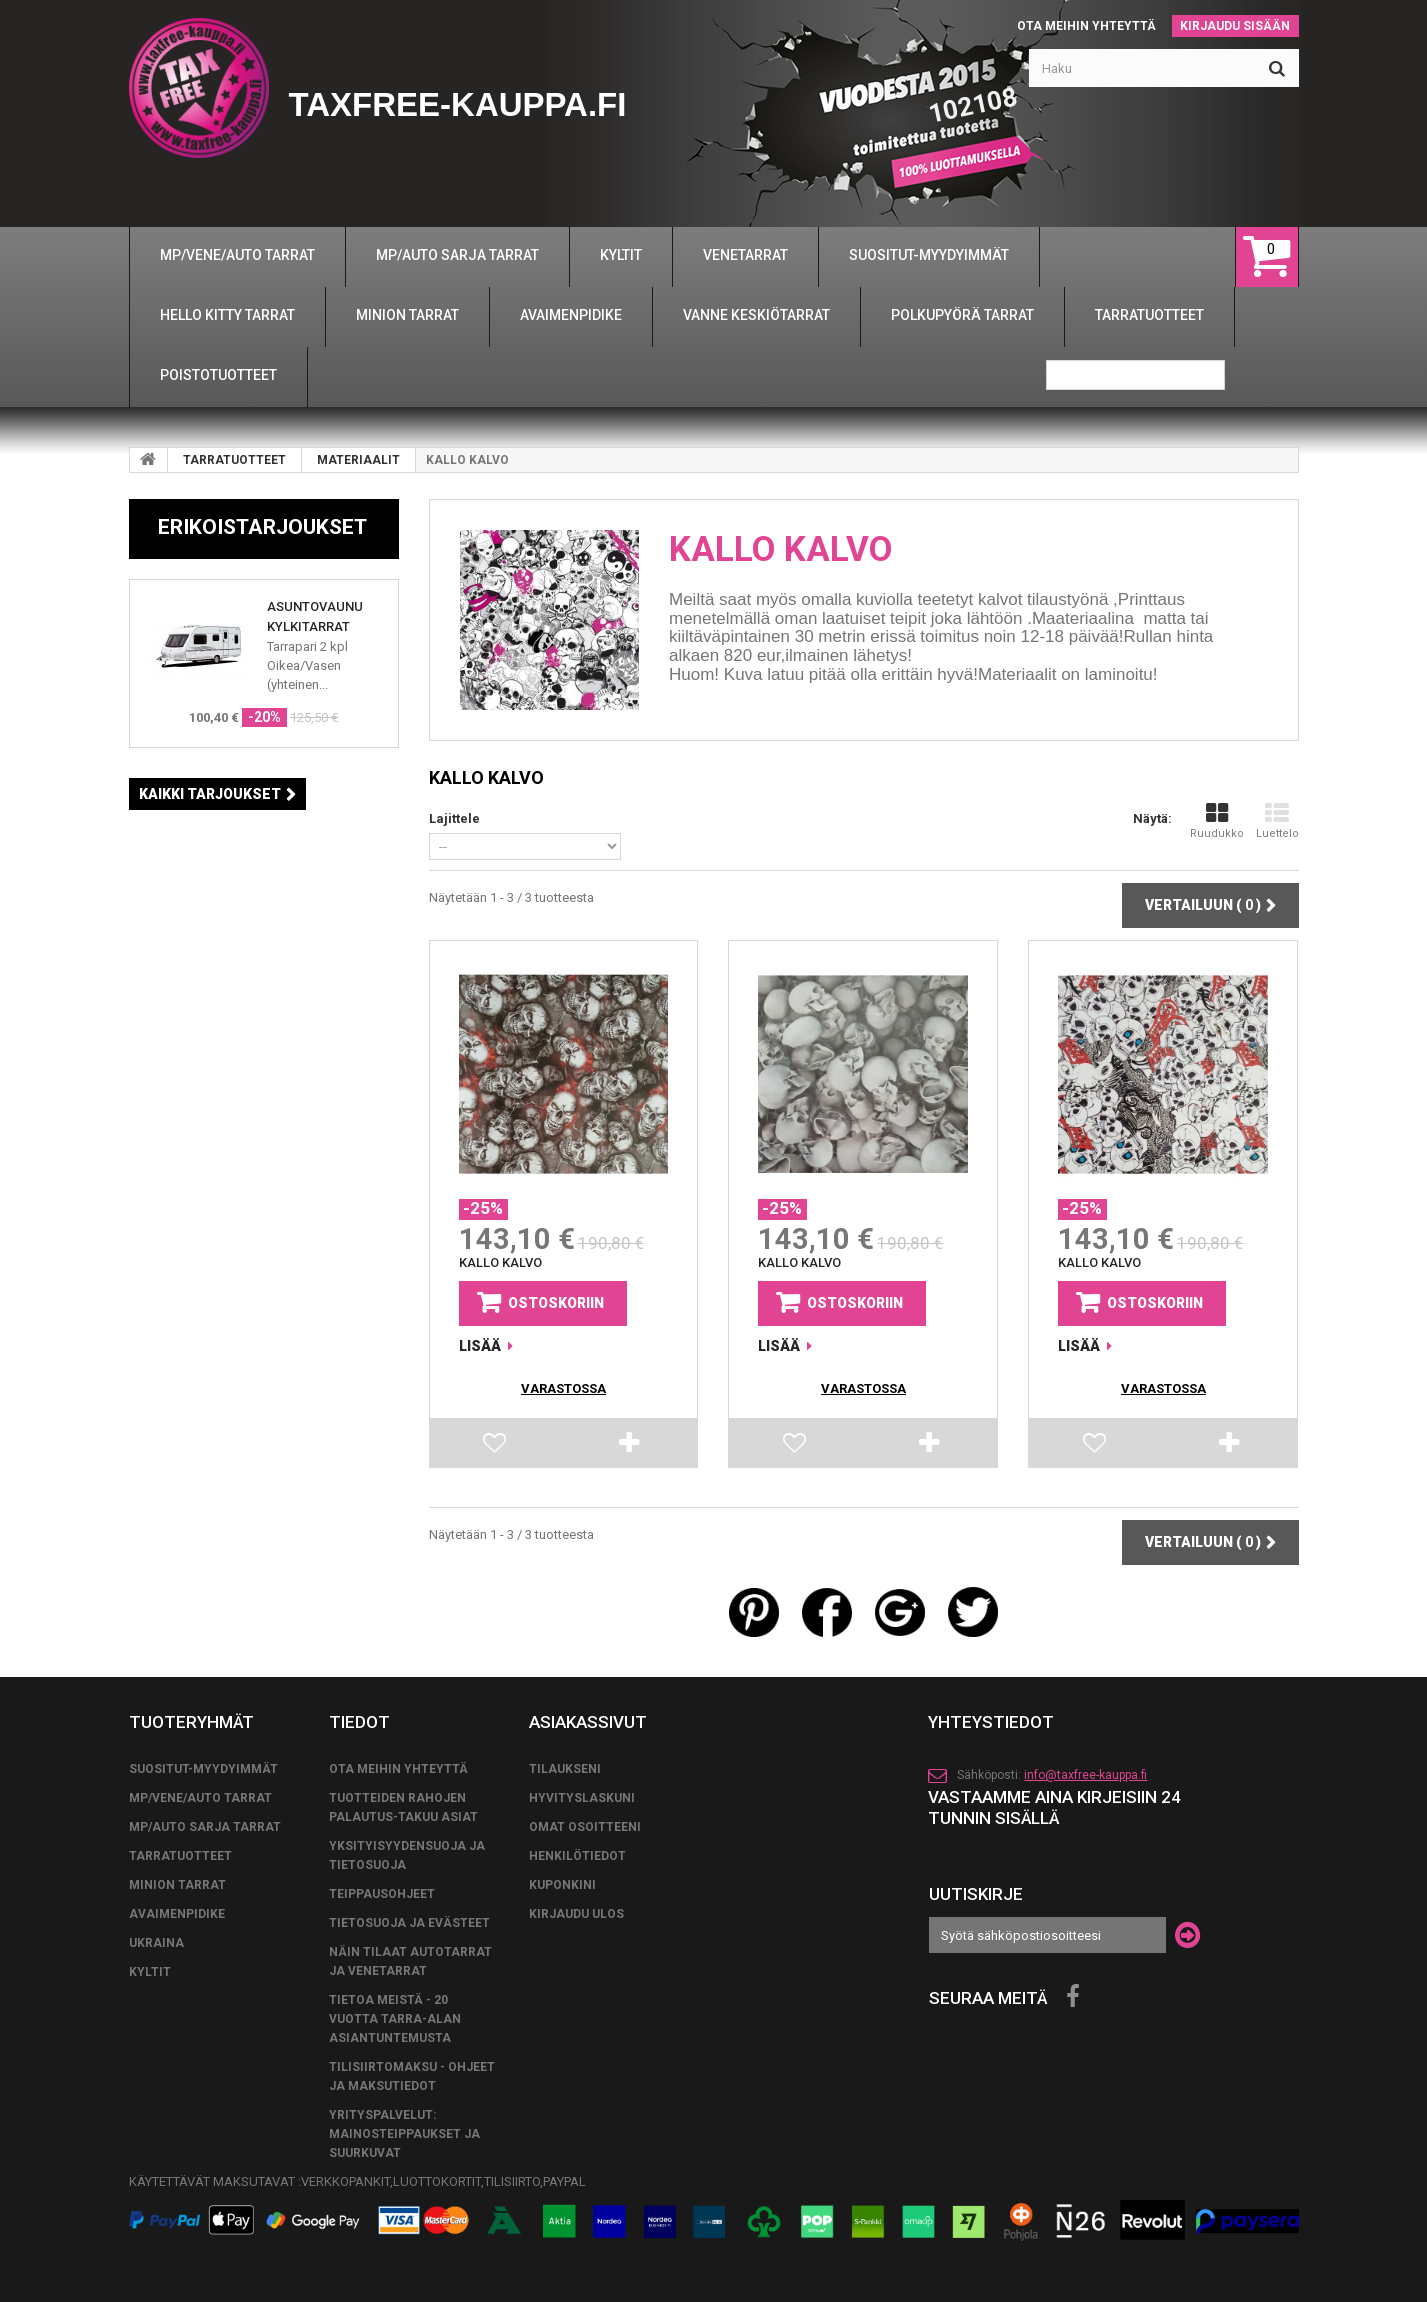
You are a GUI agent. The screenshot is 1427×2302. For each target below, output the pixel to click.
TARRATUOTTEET (234, 460)
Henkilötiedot (577, 1856)
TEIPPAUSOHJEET (382, 1894)
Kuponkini (562, 1885)
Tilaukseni (565, 1769)
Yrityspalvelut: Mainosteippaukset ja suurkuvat (404, 2134)
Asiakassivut (588, 1722)
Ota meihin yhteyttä (1086, 26)
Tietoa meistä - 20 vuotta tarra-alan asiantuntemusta (395, 2019)
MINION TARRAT (177, 1885)
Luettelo (1277, 821)
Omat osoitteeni (585, 1827)
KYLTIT (150, 1972)
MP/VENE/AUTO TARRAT (200, 1798)
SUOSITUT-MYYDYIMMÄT (203, 1769)
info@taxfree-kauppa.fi (1085, 1775)
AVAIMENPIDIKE (177, 1914)
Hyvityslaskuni (582, 1798)
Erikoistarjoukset (262, 527)
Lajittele (454, 818)
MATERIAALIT (358, 460)
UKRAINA (156, 1943)
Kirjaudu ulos (576, 1914)
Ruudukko (1217, 821)
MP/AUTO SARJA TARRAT (205, 1827)
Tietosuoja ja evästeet (409, 1923)
